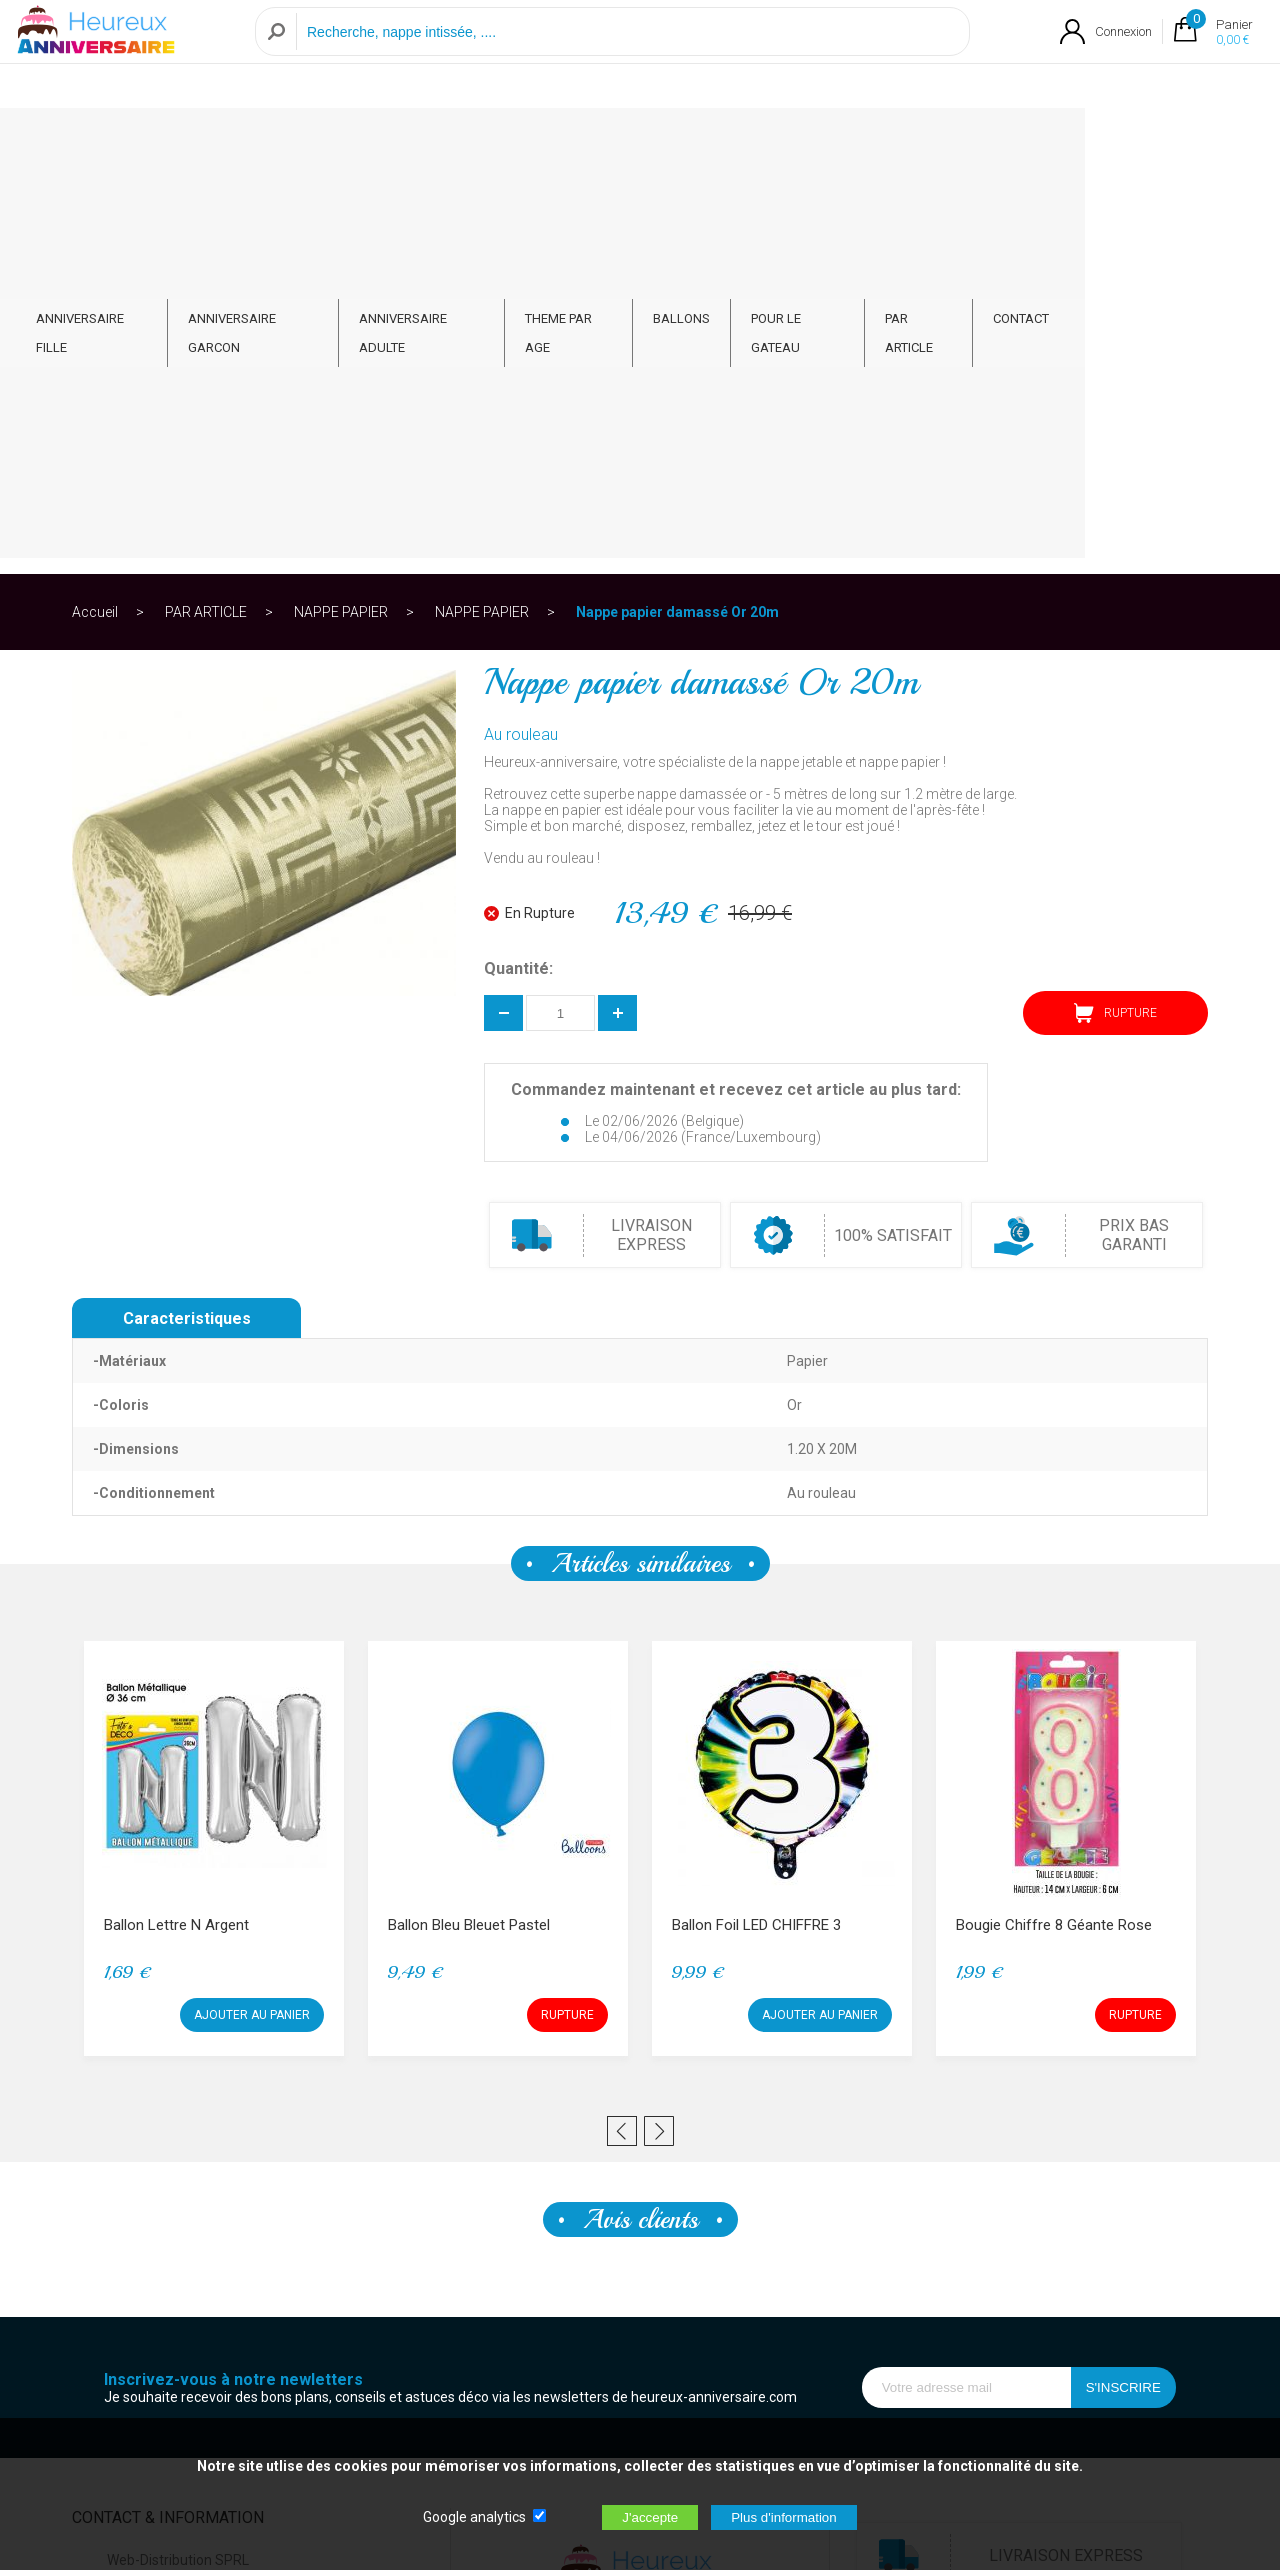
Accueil (95, 214)
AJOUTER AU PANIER (252, 1617)
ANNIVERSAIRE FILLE (165, 141)
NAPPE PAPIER (341, 214)
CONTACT (1149, 141)
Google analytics (474, 2517)
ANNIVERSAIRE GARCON (338, 141)
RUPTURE (1115, 615)
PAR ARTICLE (1043, 141)
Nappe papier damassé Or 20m (677, 214)
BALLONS (793, 141)
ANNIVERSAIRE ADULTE (519, 141)
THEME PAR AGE (676, 141)
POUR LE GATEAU (914, 141)
